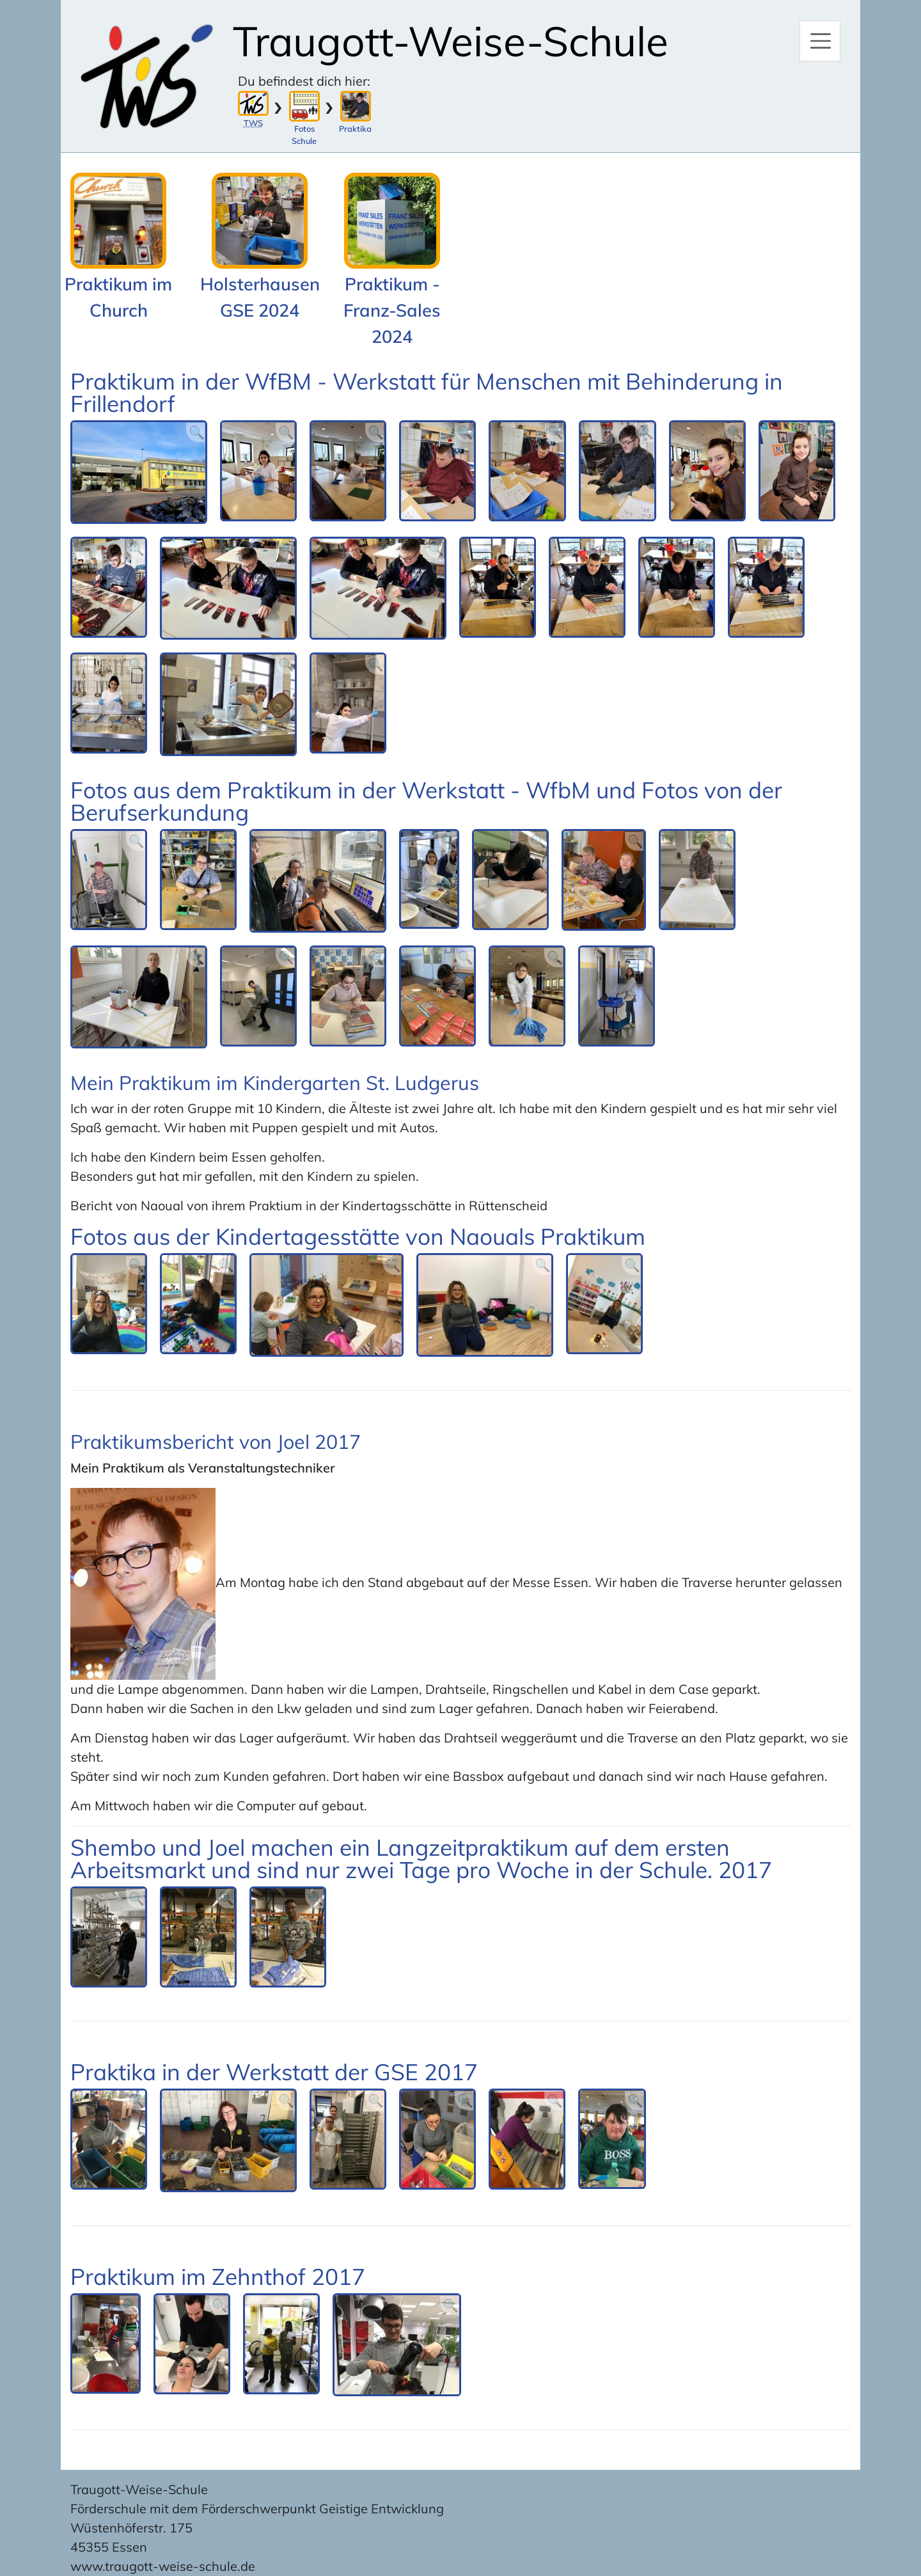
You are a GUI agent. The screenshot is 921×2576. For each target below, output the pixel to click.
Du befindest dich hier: (304, 81)
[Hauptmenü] (819, 40)
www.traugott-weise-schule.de (162, 2566)
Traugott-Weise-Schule (450, 41)
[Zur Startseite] (147, 76)
